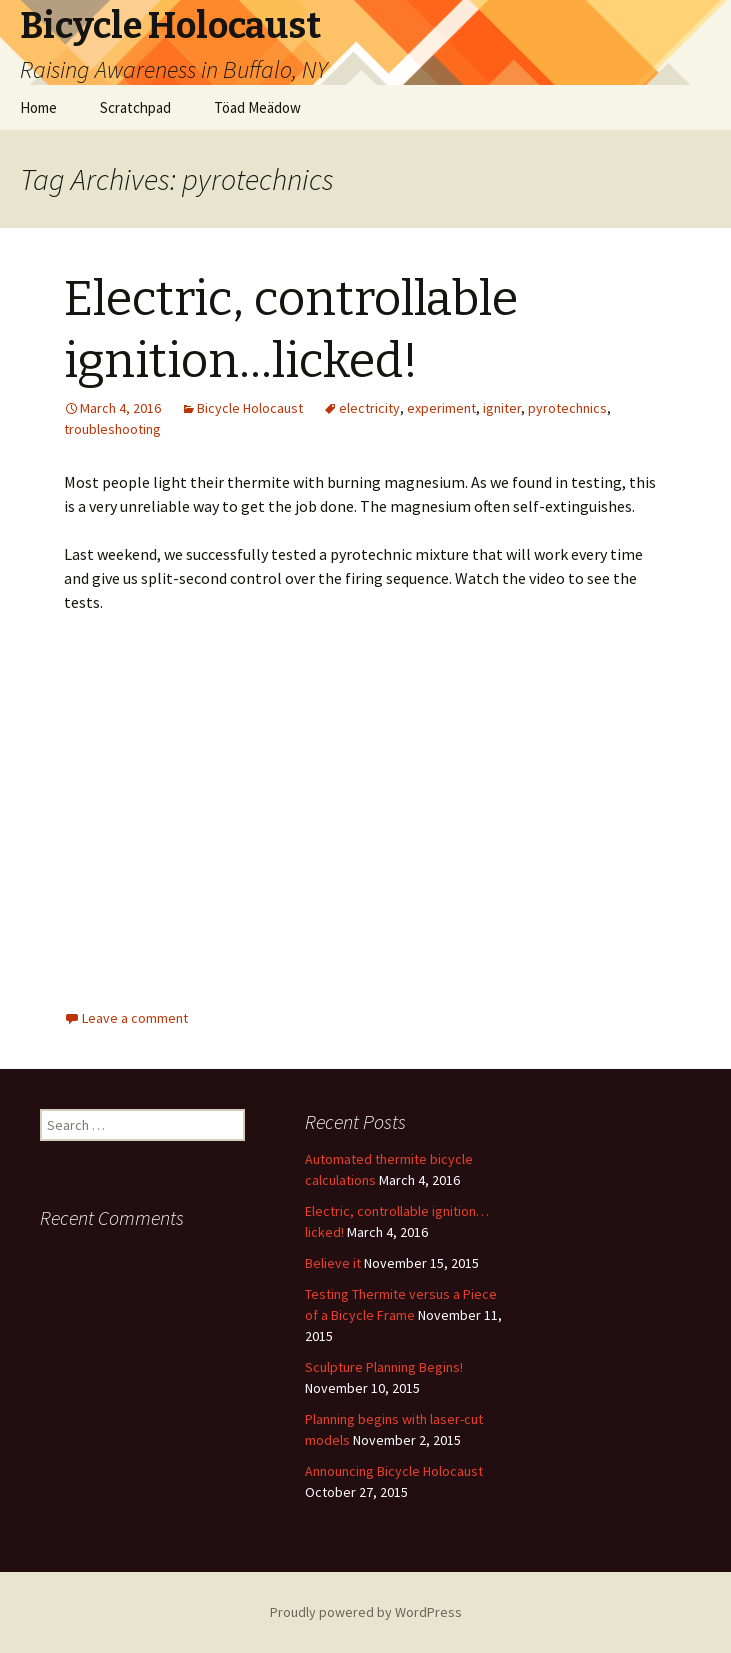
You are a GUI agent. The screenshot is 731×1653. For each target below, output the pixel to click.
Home (38, 107)
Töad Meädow (257, 107)
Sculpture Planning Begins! (384, 1367)
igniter (502, 408)
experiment (441, 408)
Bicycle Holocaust (250, 408)
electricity (369, 408)
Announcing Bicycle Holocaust (394, 1471)
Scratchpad (135, 107)
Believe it (333, 1263)
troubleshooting (112, 429)
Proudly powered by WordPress (366, 1612)
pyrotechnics (567, 408)
